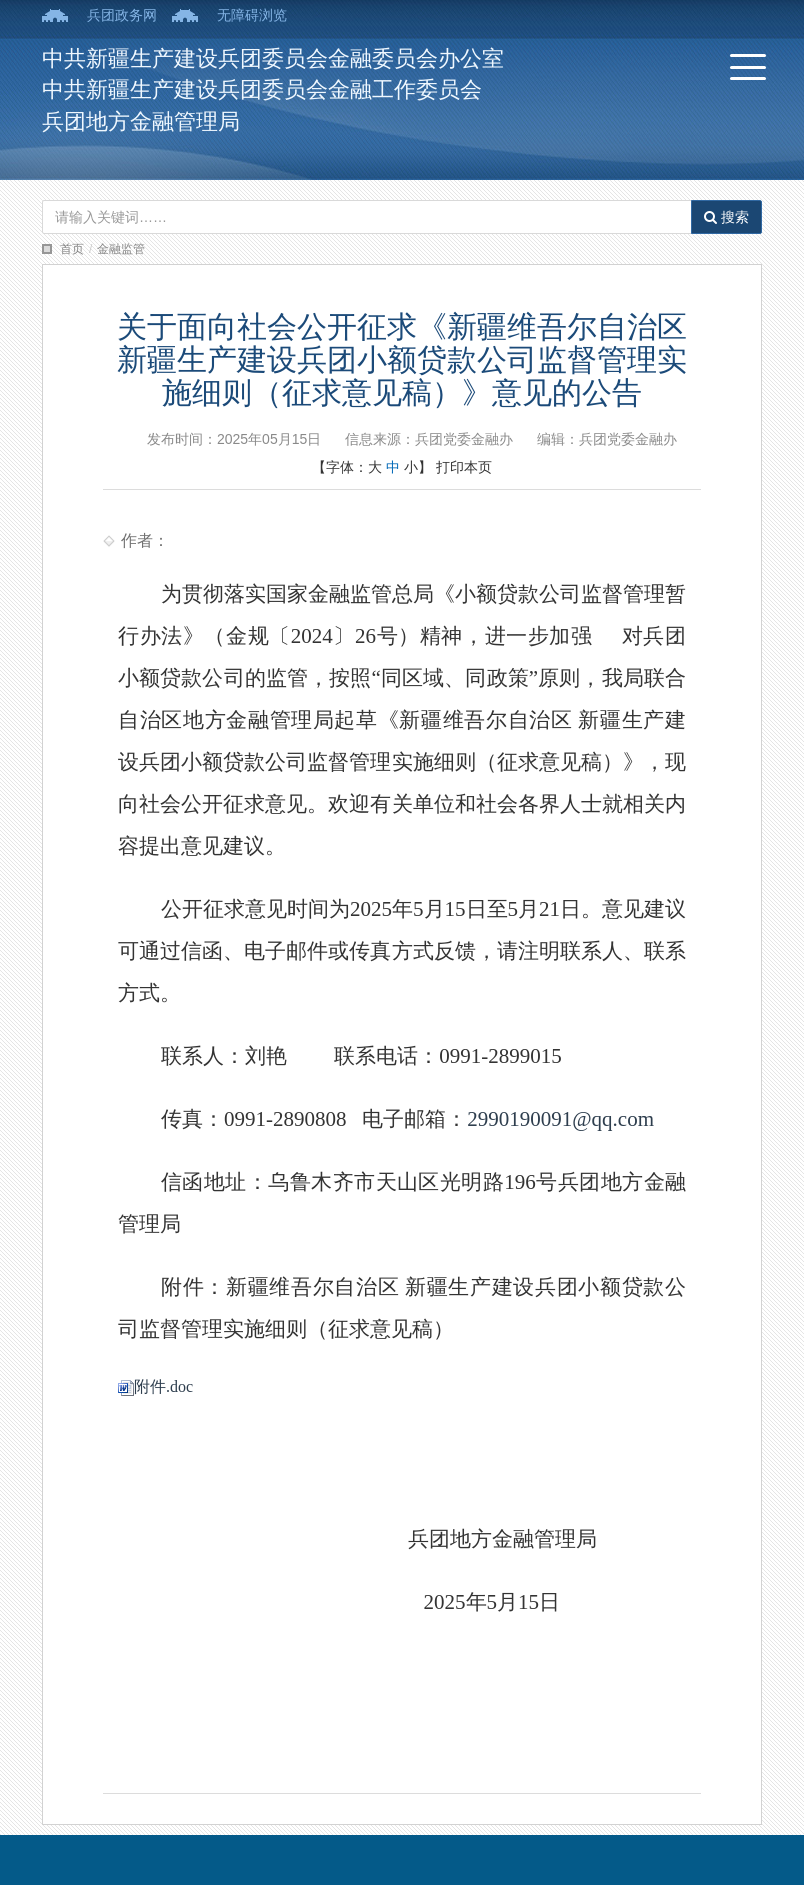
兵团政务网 (122, 15)
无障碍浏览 (252, 15)
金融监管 (121, 249)
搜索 (726, 217)
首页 (72, 249)
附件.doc (155, 1386)
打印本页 (464, 467)
